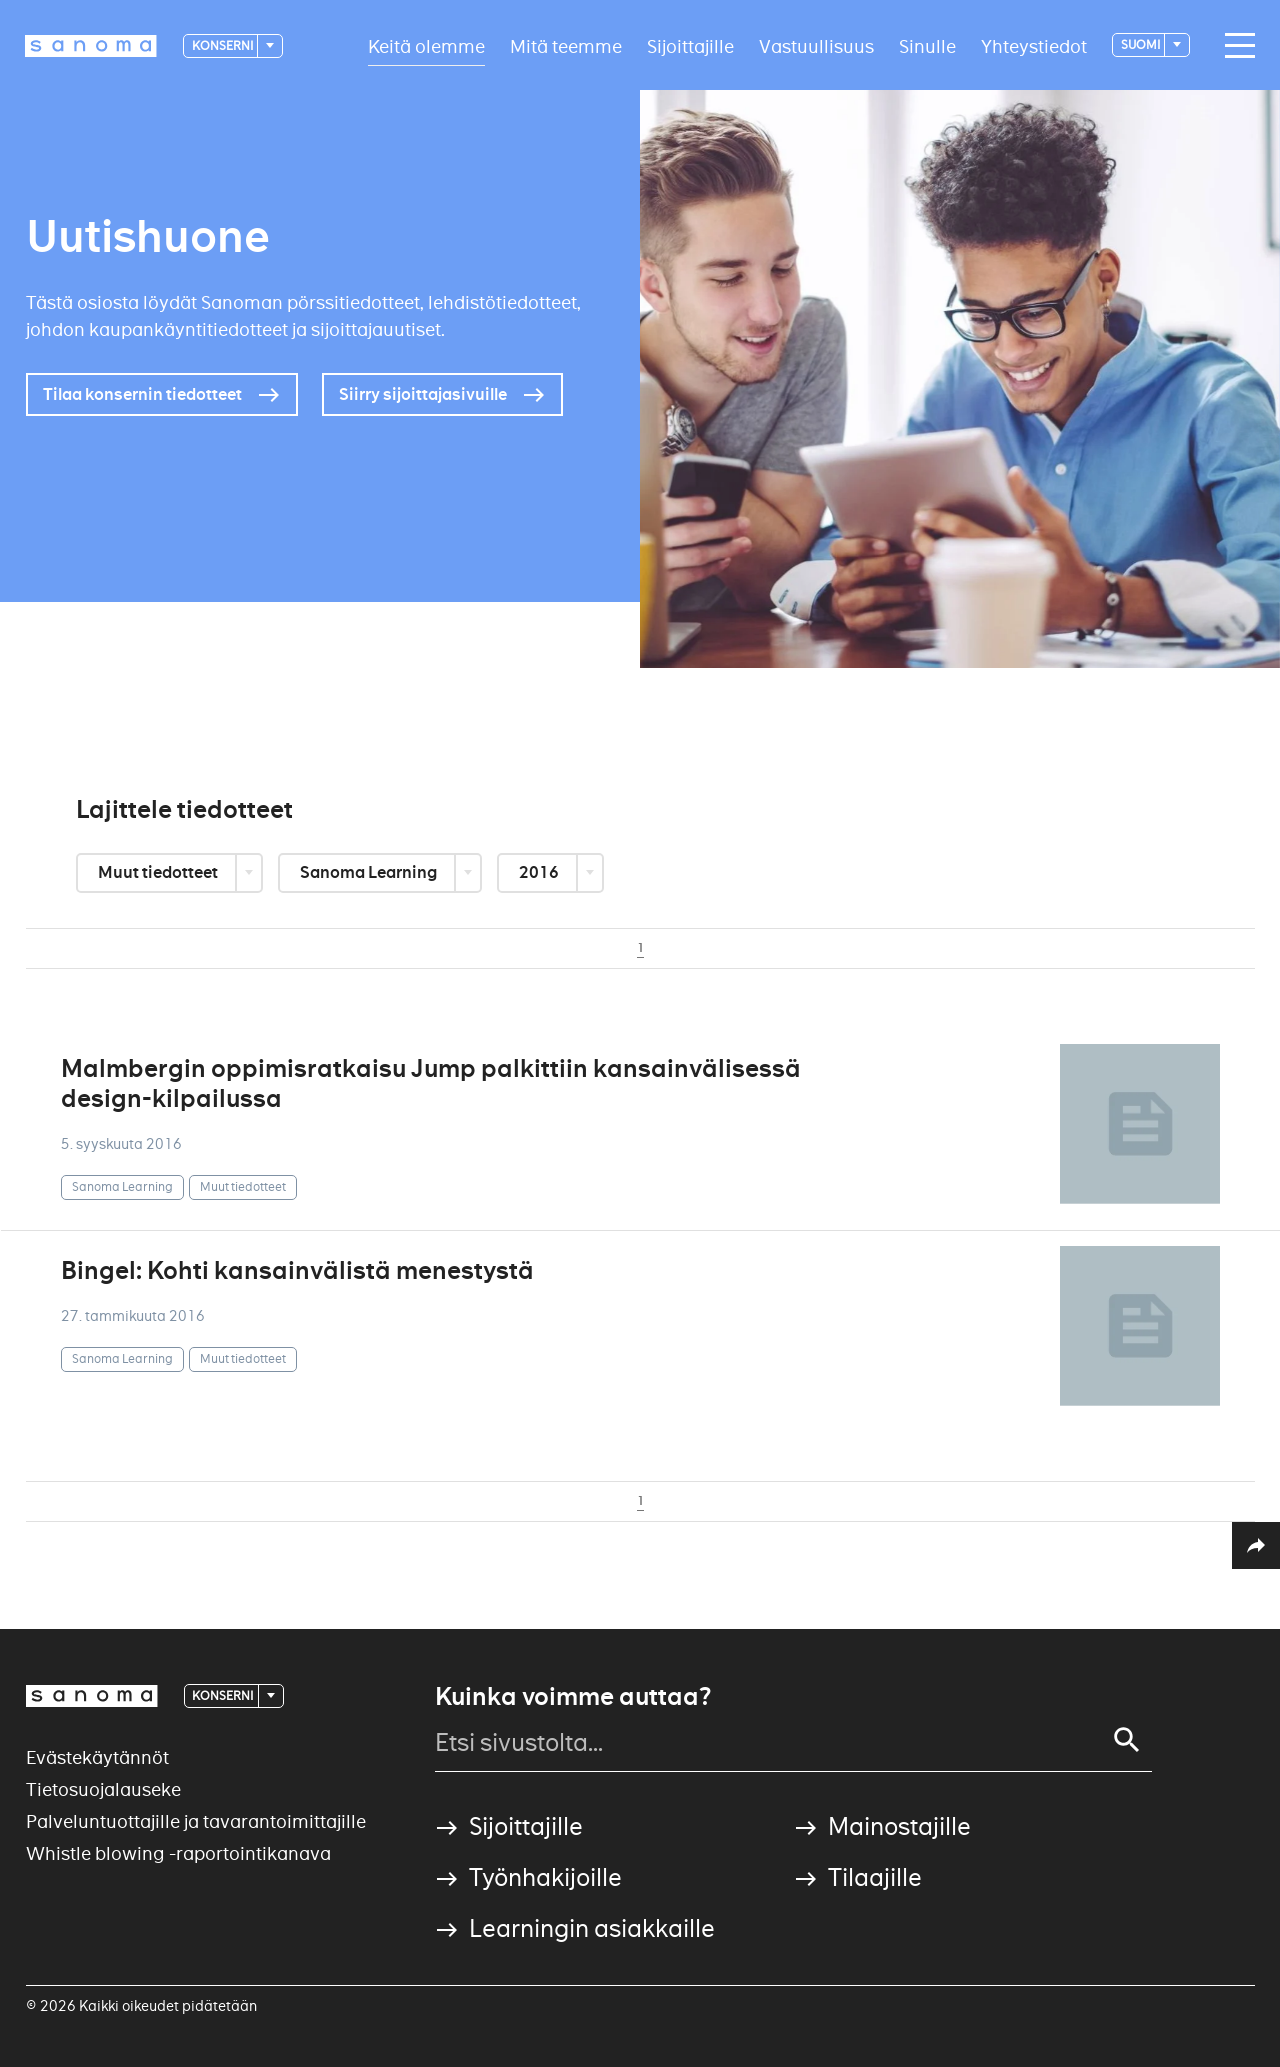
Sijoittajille (690, 45)
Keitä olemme (426, 45)
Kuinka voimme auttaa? (573, 1697)
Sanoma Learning (370, 872)
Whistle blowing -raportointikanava (178, 1853)
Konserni (223, 45)
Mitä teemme (566, 45)
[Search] (1127, 1740)
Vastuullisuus (816, 45)
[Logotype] (91, 46)
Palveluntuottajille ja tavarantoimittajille (196, 1821)
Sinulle (927, 45)
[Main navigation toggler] (1235, 46)
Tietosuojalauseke (103, 1789)
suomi (1141, 44)
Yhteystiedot (1034, 45)
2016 (540, 872)
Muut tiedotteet (159, 872)
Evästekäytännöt (97, 1757)
